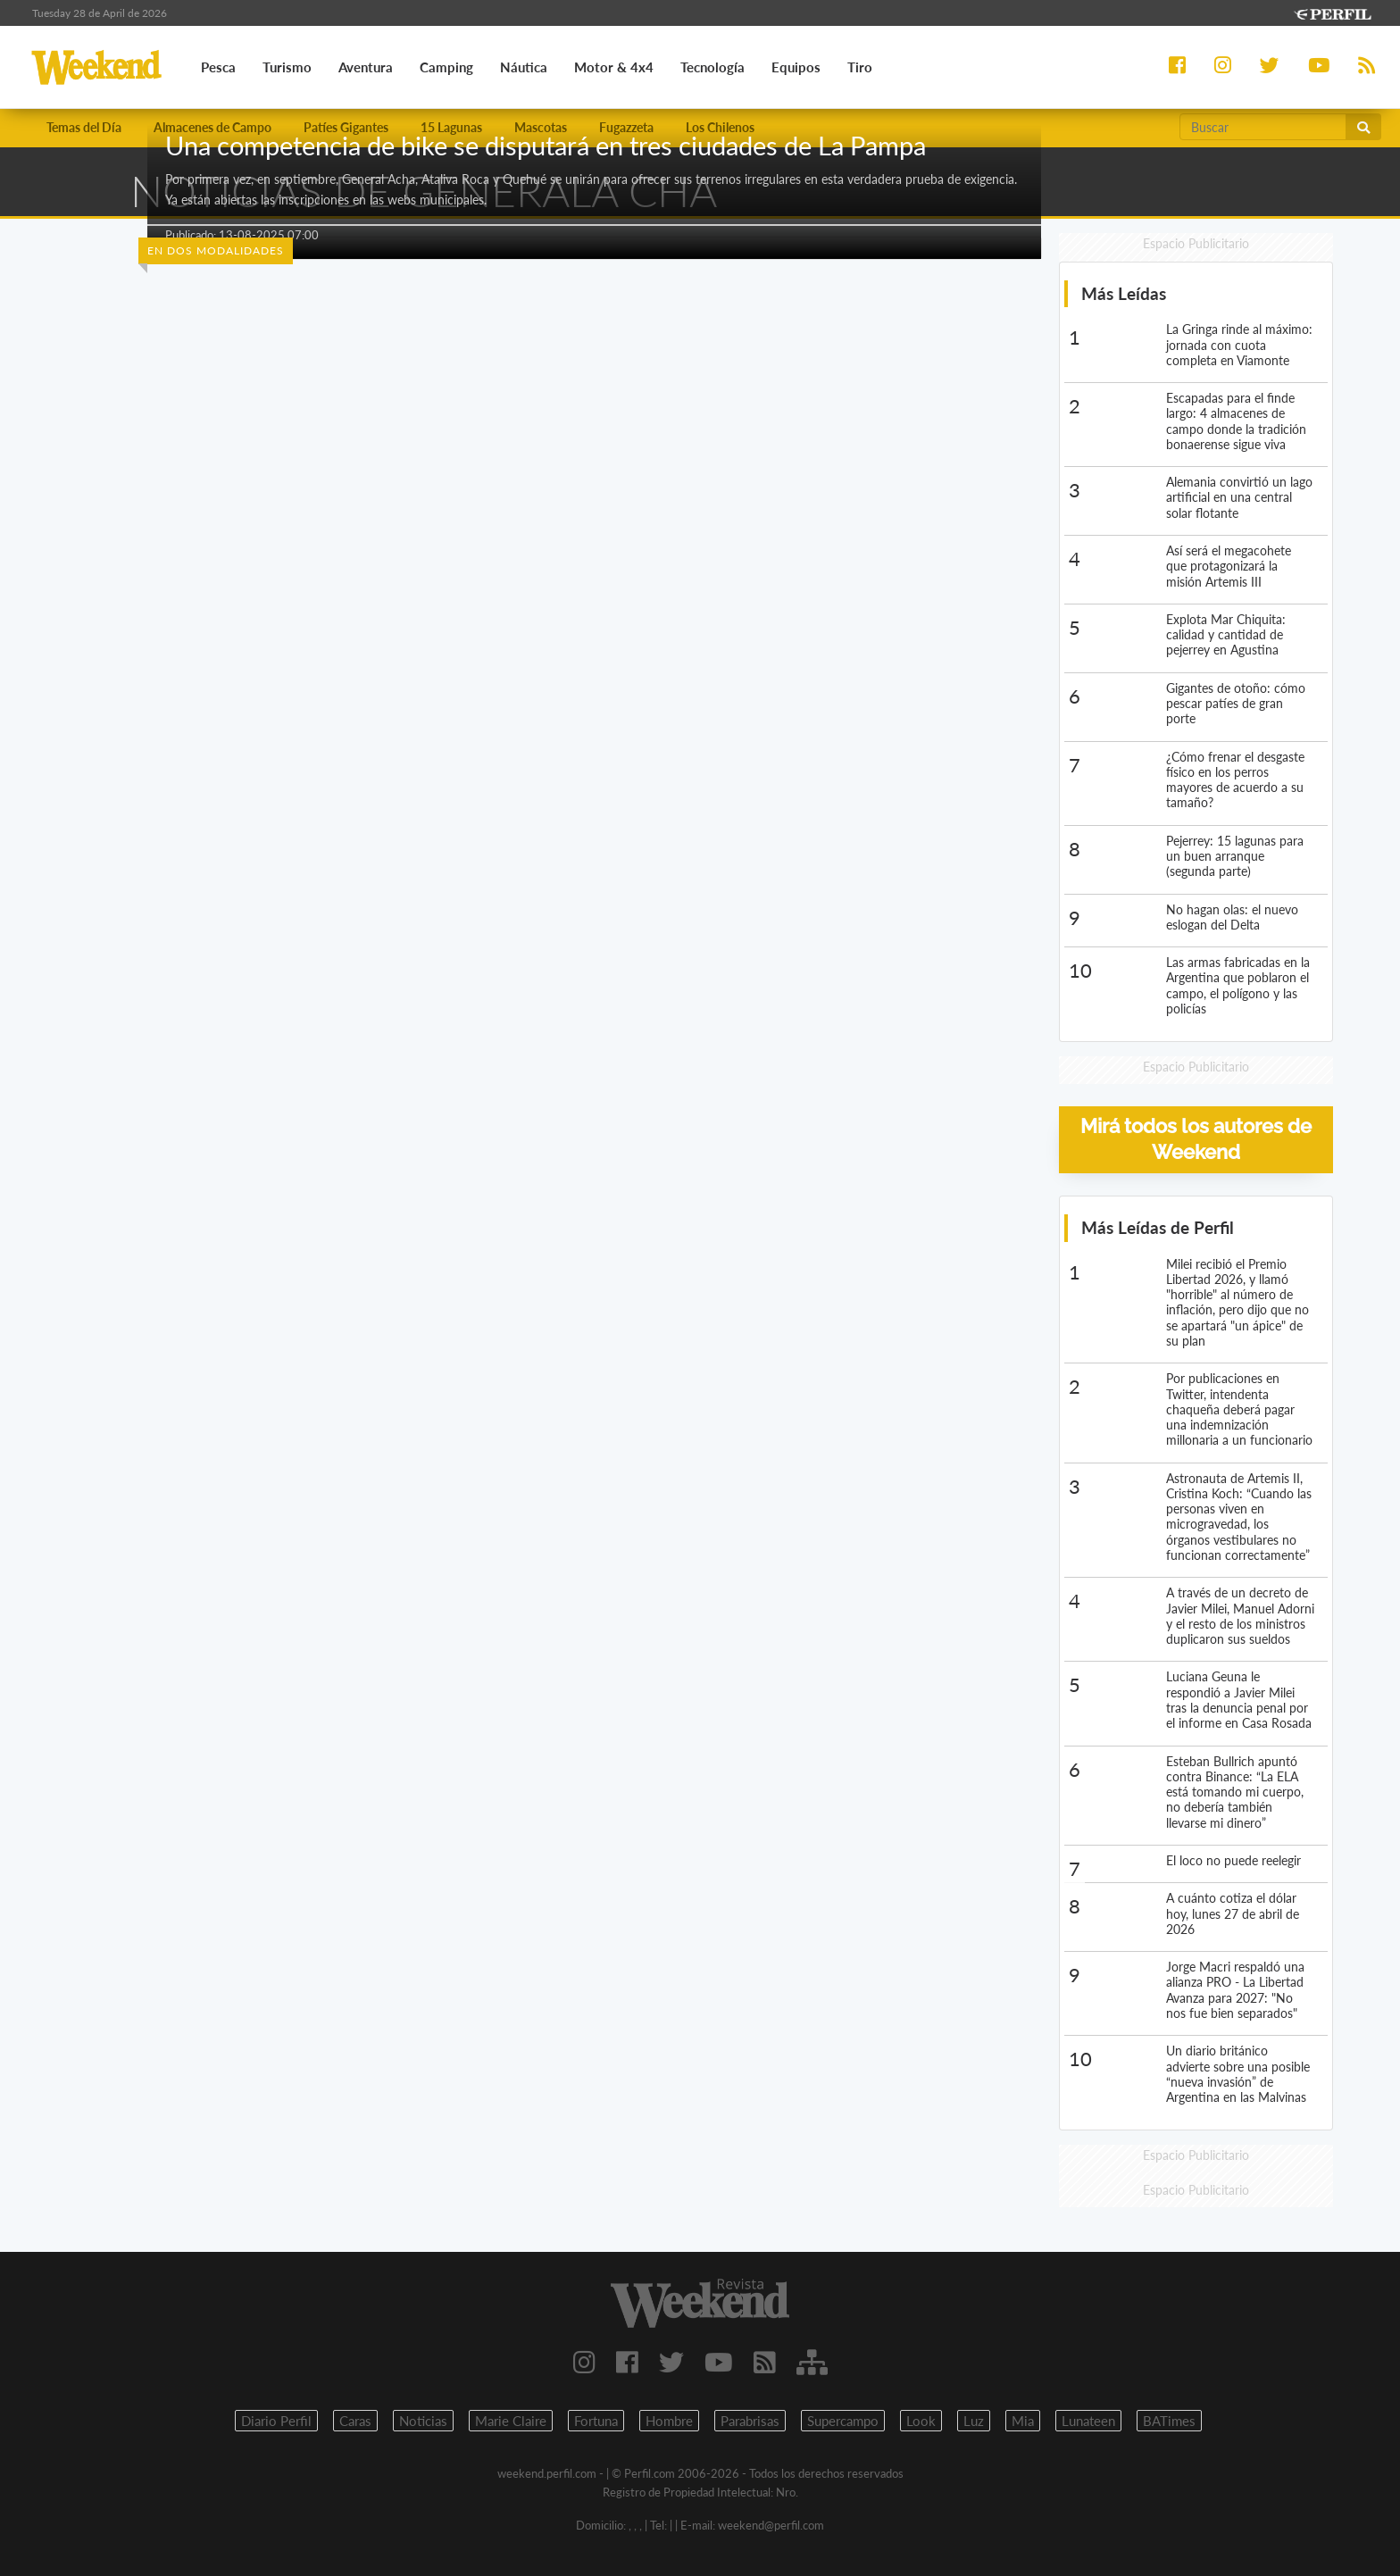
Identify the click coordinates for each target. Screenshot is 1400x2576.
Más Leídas (1123, 293)
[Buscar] (1262, 126)
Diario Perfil (276, 2421)
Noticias (423, 2421)
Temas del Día (83, 127)
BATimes (1169, 2421)
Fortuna (596, 2421)
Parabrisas (750, 2421)
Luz (973, 2421)
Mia (1023, 2421)
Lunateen (1088, 2421)
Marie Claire (510, 2421)
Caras (355, 2421)
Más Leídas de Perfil (1157, 1227)
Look (921, 2421)
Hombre (669, 2421)
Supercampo (843, 2421)
